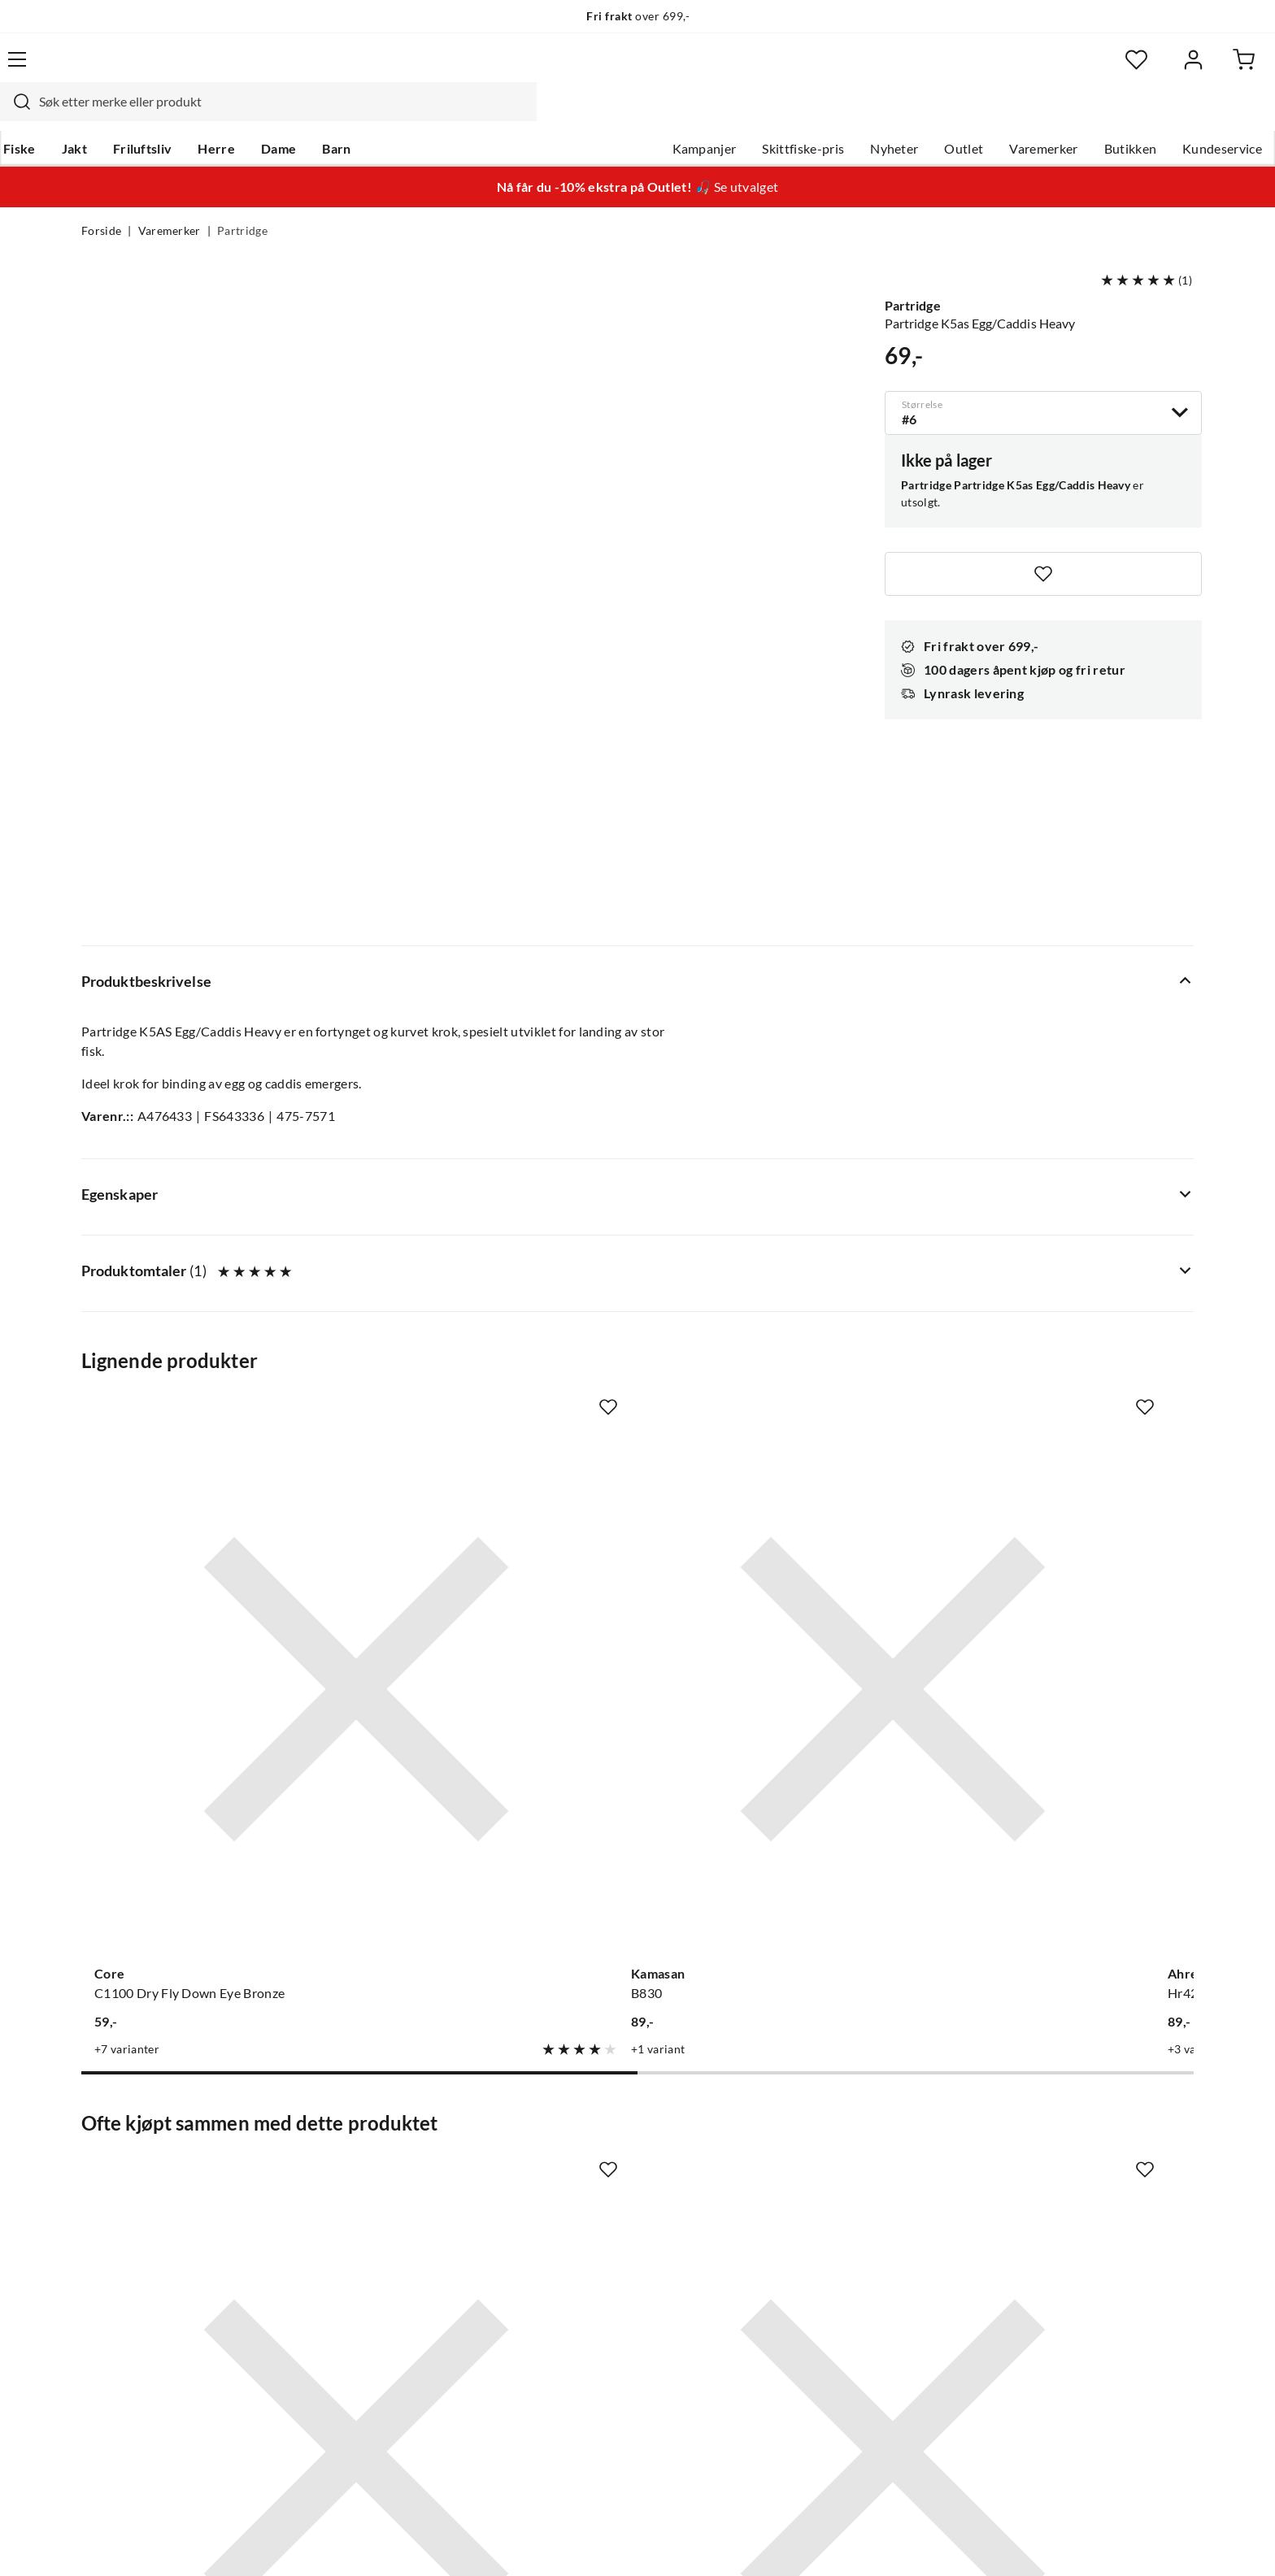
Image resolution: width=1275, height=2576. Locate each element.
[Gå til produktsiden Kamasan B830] (493, 1262)
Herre (294, 114)
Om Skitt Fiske (587, 2133)
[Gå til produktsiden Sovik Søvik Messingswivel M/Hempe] (1069, 1764)
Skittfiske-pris (722, 114)
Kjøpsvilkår (1101, 2541)
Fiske (97, 114)
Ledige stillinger (591, 2159)
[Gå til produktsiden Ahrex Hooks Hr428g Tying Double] (1069, 1262)
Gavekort (340, 2159)
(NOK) (116, 2542)
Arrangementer (589, 2211)
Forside (101, 199)
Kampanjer (623, 114)
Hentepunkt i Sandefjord (152, 2185)
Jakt (152, 114)
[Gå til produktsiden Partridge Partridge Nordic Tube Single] (493, 1764)
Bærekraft (574, 2263)
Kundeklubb (580, 2315)
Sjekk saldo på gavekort (149, 2211)
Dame (356, 114)
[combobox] (619, 69)
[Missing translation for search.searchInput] (366, 69)
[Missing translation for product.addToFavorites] (1043, 539)
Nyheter (813, 114)
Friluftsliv (220, 114)
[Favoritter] (1035, 69)
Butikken (1049, 114)
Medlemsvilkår (588, 2341)
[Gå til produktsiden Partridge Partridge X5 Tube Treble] (781, 1764)
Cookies (1172, 2541)
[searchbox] (635, 69)
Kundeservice (1141, 114)
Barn (414, 114)
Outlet (882, 114)
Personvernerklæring (995, 2541)
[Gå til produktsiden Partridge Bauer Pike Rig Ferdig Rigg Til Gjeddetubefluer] (205, 1764)
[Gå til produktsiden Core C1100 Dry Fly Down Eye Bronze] (205, 1262)
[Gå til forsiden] (158, 69)
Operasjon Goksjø (598, 2237)
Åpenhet (570, 2289)
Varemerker (962, 114)
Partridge (242, 199)
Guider (101, 2159)
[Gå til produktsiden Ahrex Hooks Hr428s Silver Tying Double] (781, 1262)
